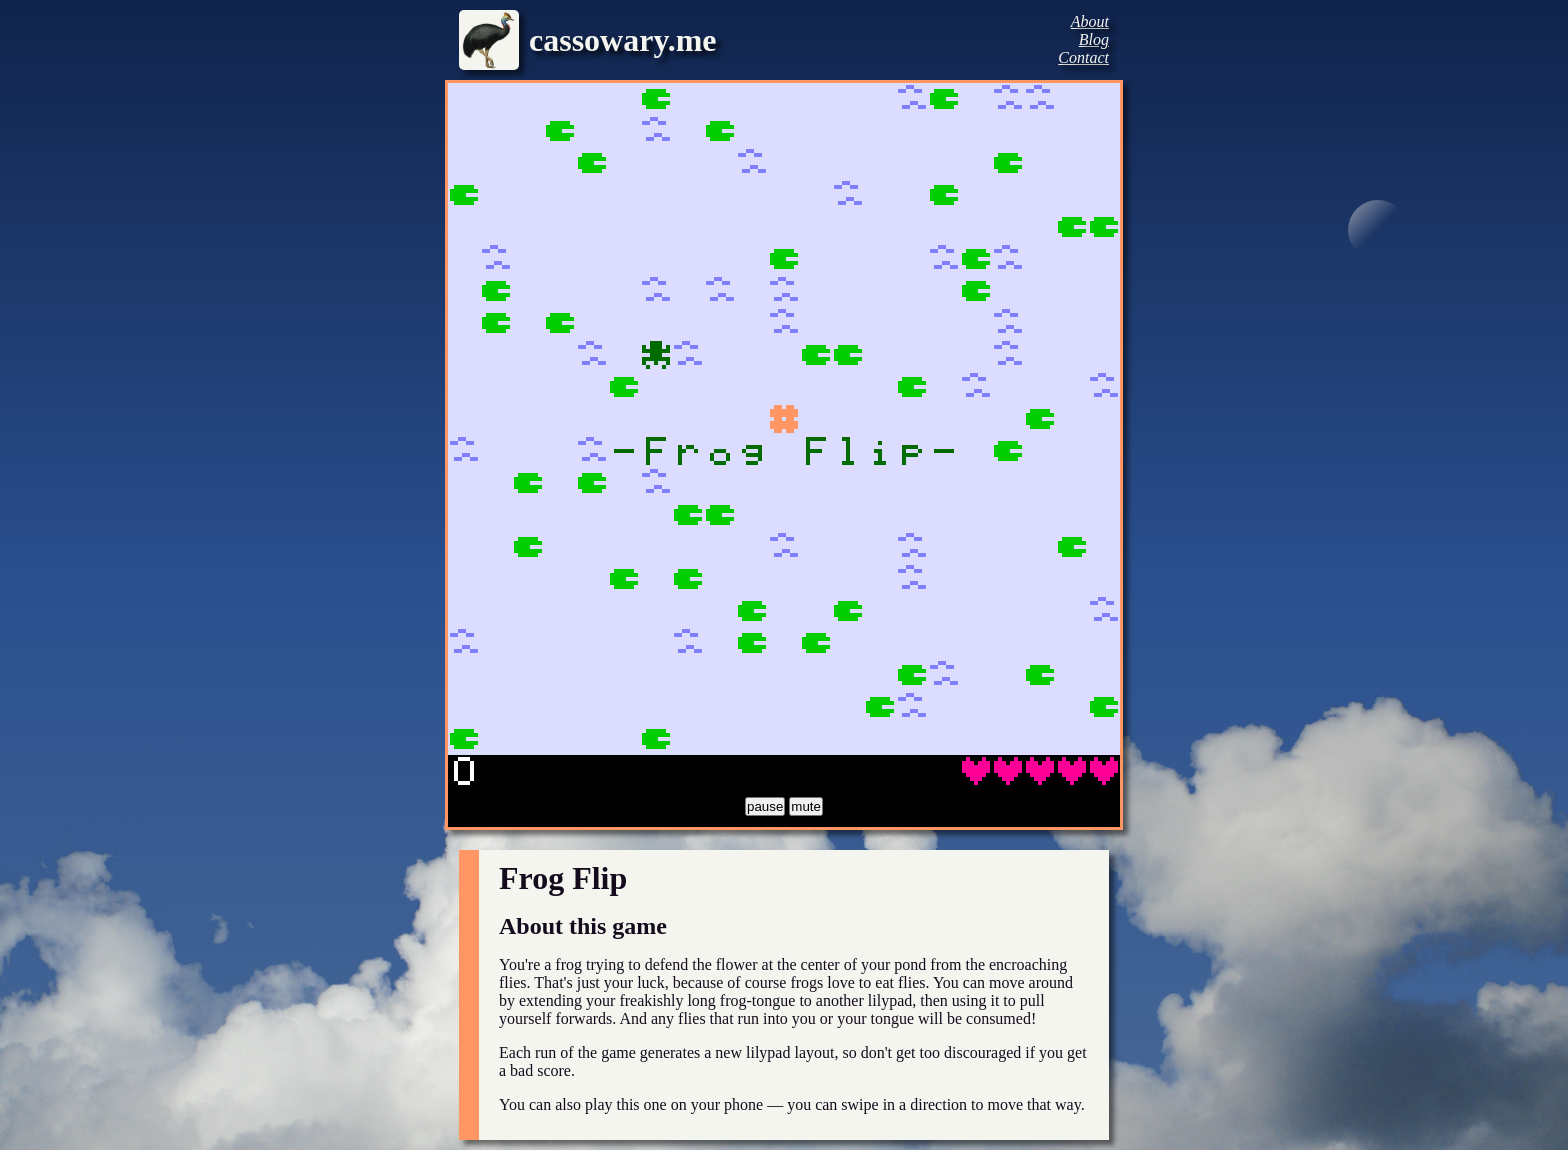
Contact (1083, 57)
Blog (1094, 39)
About (1090, 21)
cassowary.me (623, 40)
